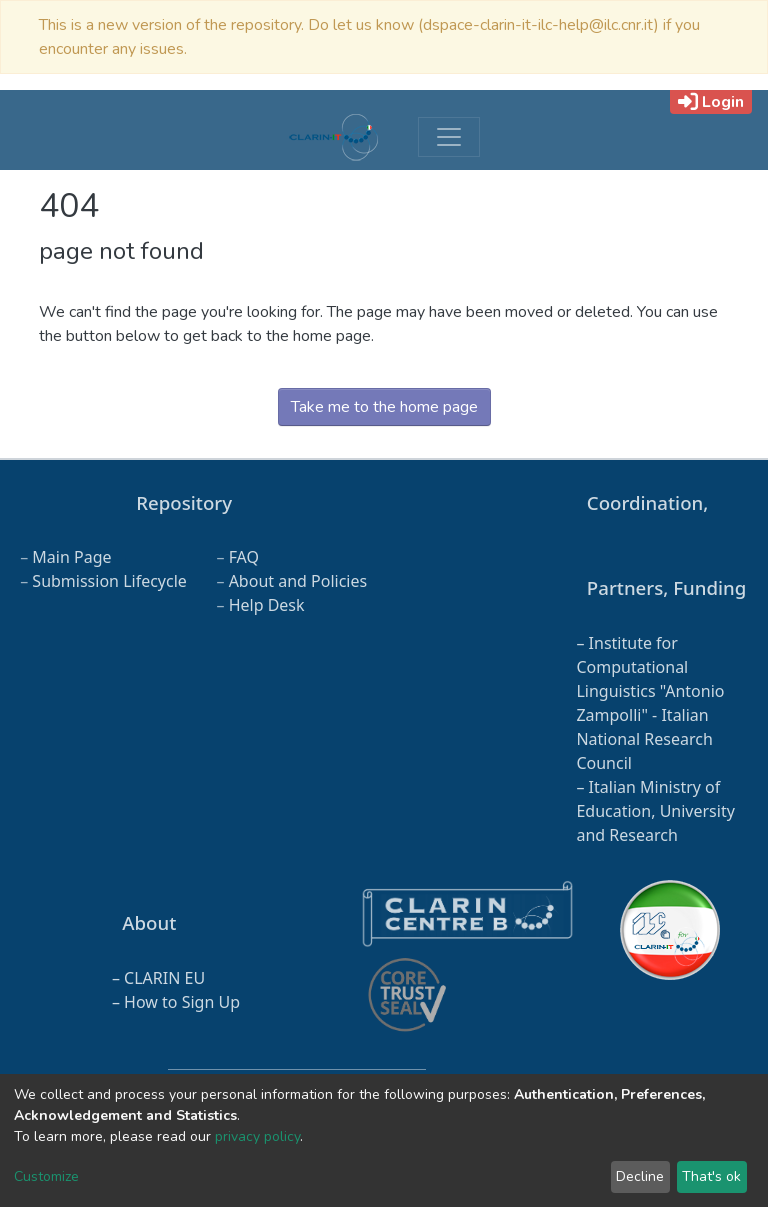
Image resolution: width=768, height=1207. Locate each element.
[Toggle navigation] (449, 137)
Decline (640, 1176)
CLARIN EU (164, 978)
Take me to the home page (384, 407)
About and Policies (298, 581)
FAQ (244, 557)
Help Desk (267, 605)
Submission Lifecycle (109, 581)
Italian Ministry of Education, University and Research (655, 811)
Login (711, 102)
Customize (46, 1176)
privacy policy (257, 1136)
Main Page (71, 557)
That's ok (711, 1176)
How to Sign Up (182, 1002)
